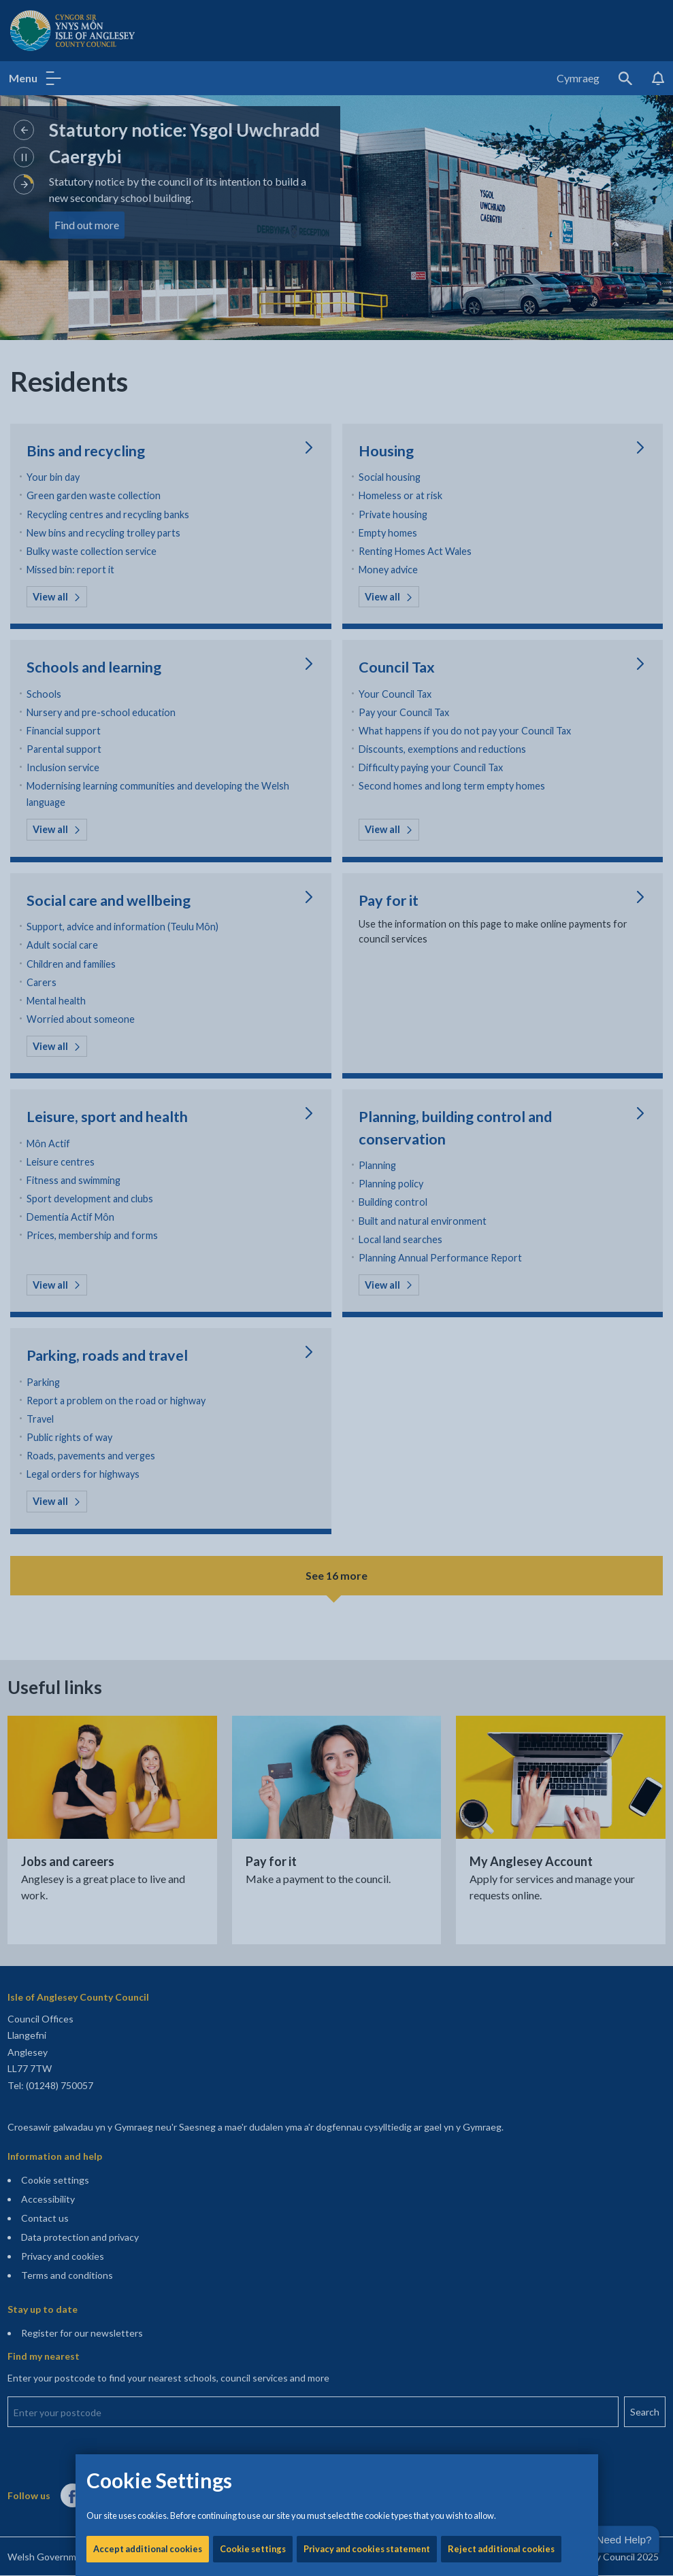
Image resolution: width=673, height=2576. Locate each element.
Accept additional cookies (147, 462)
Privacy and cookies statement (366, 462)
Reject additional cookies (501, 462)
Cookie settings (253, 462)
